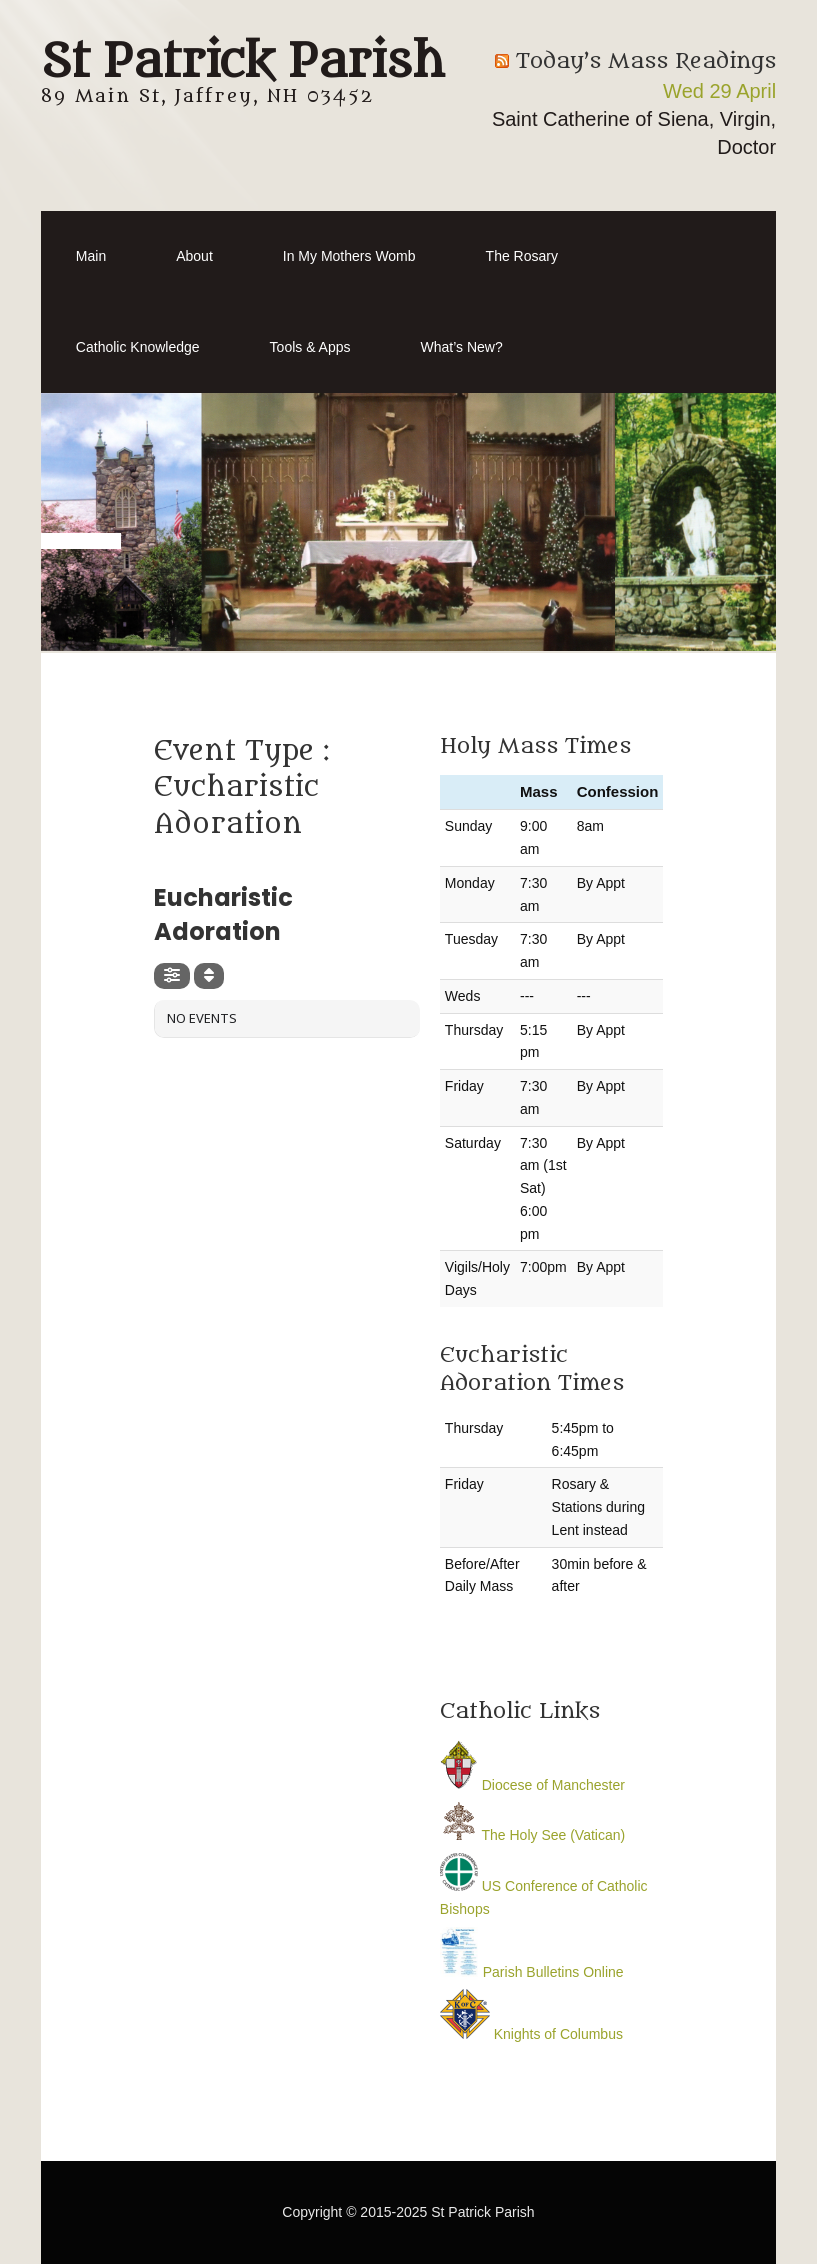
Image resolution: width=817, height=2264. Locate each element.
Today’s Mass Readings (646, 61)
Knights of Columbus (531, 2034)
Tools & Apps (310, 347)
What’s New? (462, 347)
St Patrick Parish (242, 62)
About (194, 256)
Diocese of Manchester (532, 1785)
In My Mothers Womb (349, 256)
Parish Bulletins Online (532, 1972)
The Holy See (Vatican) (532, 1835)
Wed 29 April (719, 91)
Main (91, 256)
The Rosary (522, 256)
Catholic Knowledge (138, 347)
